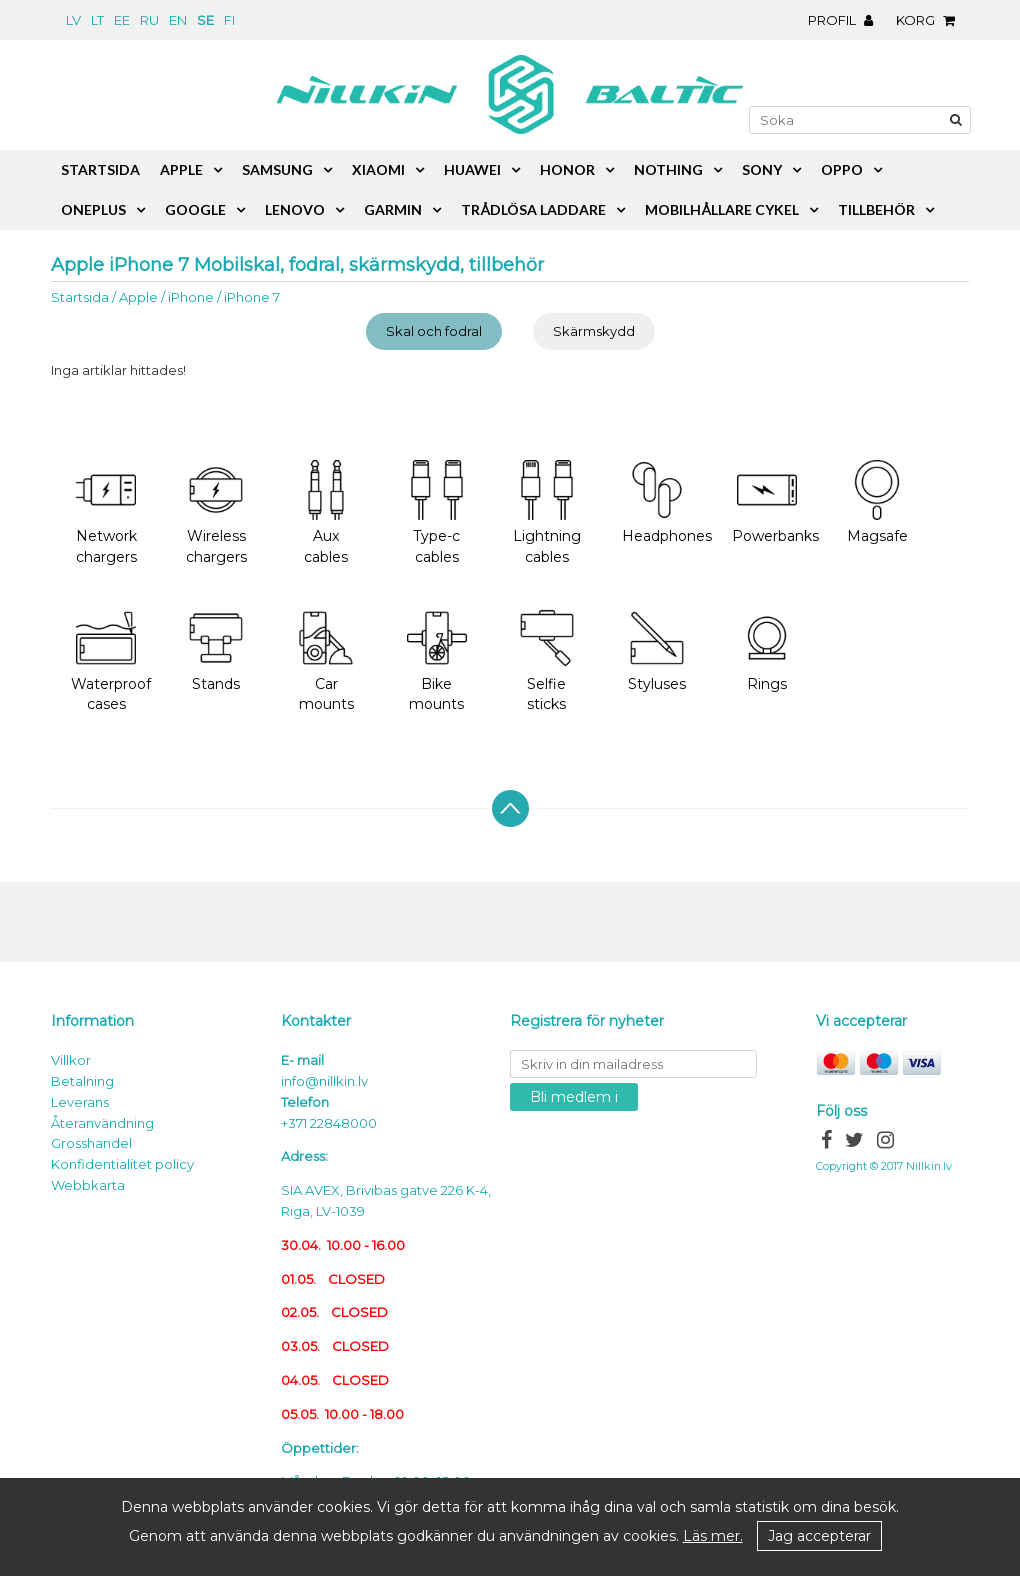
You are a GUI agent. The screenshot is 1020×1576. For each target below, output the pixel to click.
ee (122, 20)
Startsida (80, 297)
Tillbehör (876, 209)
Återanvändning (102, 1123)
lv (73, 20)
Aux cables (326, 513)
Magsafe (877, 502)
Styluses (657, 650)
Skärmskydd (594, 331)
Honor (567, 169)
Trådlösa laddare (533, 209)
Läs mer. (713, 1536)
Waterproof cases (111, 661)
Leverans (80, 1102)
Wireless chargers (216, 513)
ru (149, 20)
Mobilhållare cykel (722, 209)
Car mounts (326, 661)
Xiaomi (378, 169)
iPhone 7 (252, 297)
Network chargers (106, 513)
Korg (930, 20)
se (205, 20)
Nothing (668, 169)
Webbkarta (88, 1185)
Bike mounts (437, 661)
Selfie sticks (547, 661)
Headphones (667, 502)
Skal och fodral (434, 331)
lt (97, 20)
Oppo (842, 169)
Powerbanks (775, 502)
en (178, 20)
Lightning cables (547, 513)
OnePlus (93, 209)
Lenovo (295, 209)
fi (229, 20)
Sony (762, 169)
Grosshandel (91, 1143)
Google (195, 209)
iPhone (191, 297)
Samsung (277, 169)
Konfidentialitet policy (122, 1164)
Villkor (71, 1060)
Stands (216, 650)
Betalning (82, 1081)
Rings (767, 650)
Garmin (393, 209)
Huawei (472, 169)
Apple (138, 297)
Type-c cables (437, 513)
